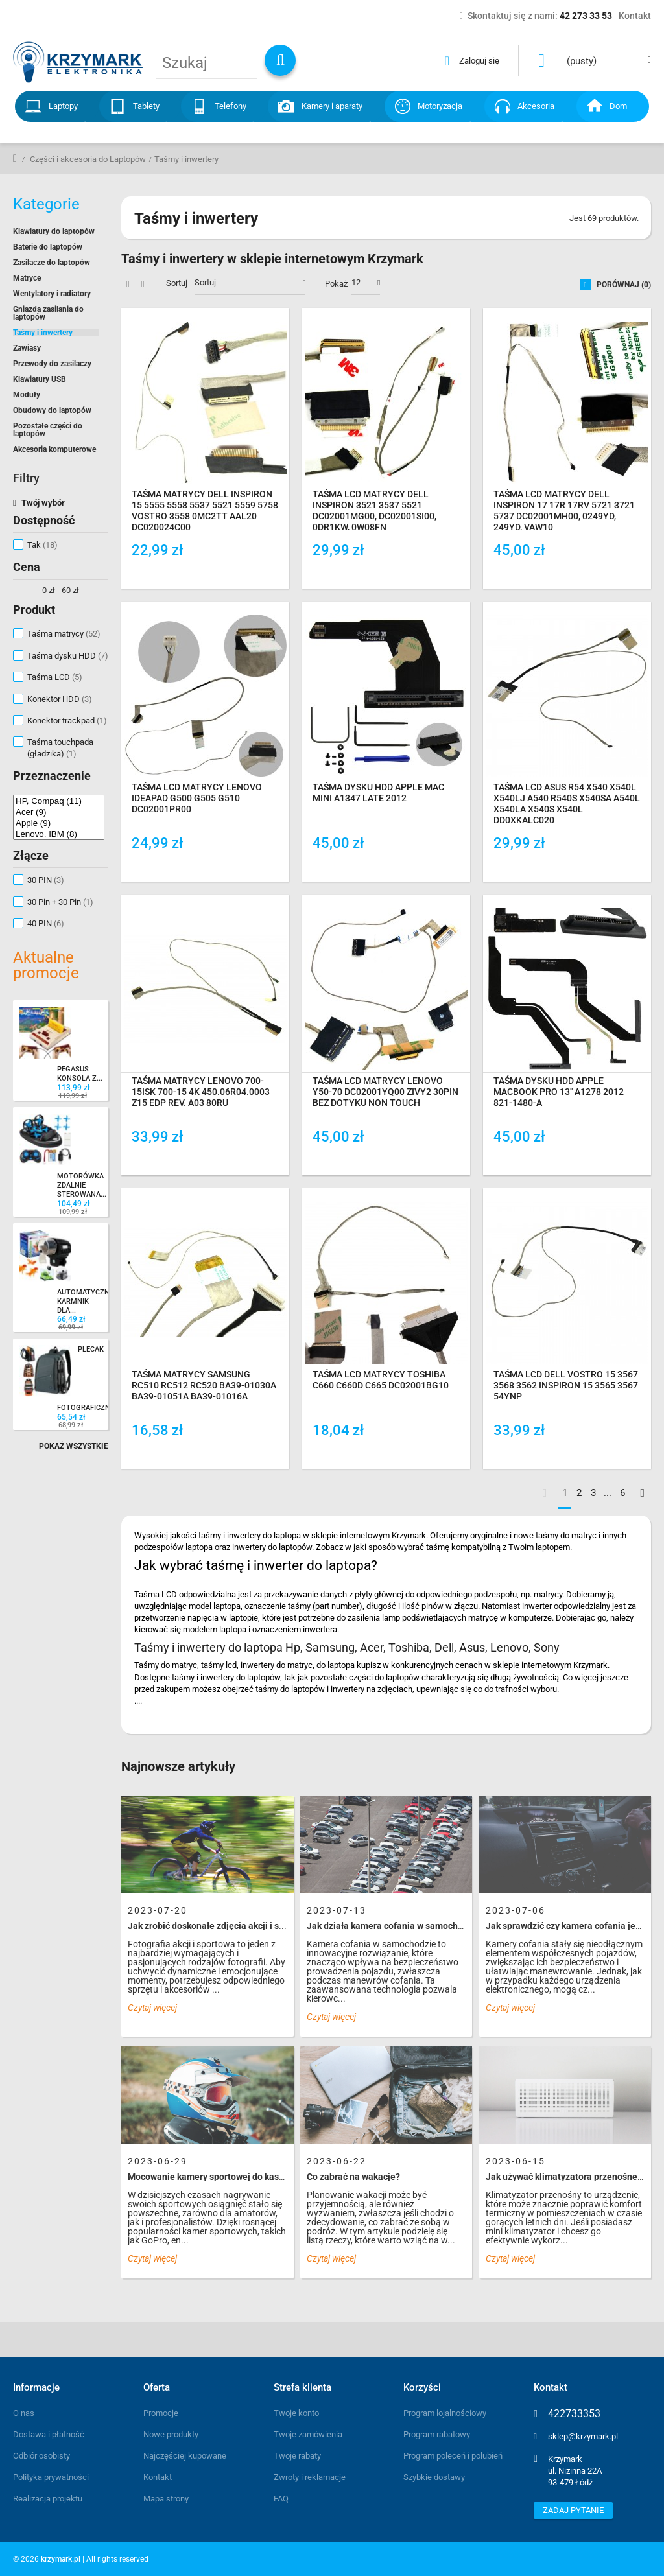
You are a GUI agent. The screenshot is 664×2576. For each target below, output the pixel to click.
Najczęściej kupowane (184, 2456)
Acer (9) (59, 811)
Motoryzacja (440, 106)
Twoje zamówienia (308, 2434)
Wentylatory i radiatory (52, 294)
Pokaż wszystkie (73, 1446)
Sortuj (176, 283)
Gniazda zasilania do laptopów (48, 313)
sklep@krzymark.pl (583, 2436)
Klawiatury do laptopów (54, 231)
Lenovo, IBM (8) (59, 833)
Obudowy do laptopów (52, 410)
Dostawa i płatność (48, 2434)
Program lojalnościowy (444, 2413)
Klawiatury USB (39, 379)
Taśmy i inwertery (43, 332)
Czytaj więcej (152, 2007)
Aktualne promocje (46, 965)
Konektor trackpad (67, 720)
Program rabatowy (436, 2434)
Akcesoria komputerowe (54, 449)
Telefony (230, 106)
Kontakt (157, 2477)
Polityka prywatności (51, 2477)
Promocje (160, 2413)
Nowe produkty (170, 2434)
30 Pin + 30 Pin (60, 902)
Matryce (27, 278)
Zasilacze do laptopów (51, 262)
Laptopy (63, 106)
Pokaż (336, 283)
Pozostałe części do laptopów (47, 430)
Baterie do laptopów (47, 247)
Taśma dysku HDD (67, 656)
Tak (42, 545)
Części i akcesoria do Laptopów (88, 159)
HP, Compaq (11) (59, 800)
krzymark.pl (60, 2559)
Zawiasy (27, 348)
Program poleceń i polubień (453, 2456)
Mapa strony (166, 2498)
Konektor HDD (59, 699)
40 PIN (45, 923)
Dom (618, 106)
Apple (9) (59, 822)
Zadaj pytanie (573, 2510)
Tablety (146, 106)
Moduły (26, 395)
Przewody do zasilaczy (52, 364)
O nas (23, 2413)
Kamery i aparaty (332, 106)
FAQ (281, 2498)
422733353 (574, 2414)
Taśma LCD (54, 677)
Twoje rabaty (297, 2456)
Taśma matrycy (64, 633)
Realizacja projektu (47, 2498)
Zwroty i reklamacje (310, 2477)
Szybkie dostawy (434, 2477)
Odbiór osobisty (41, 2456)
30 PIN (45, 880)
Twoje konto (296, 2413)
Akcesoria (535, 106)
